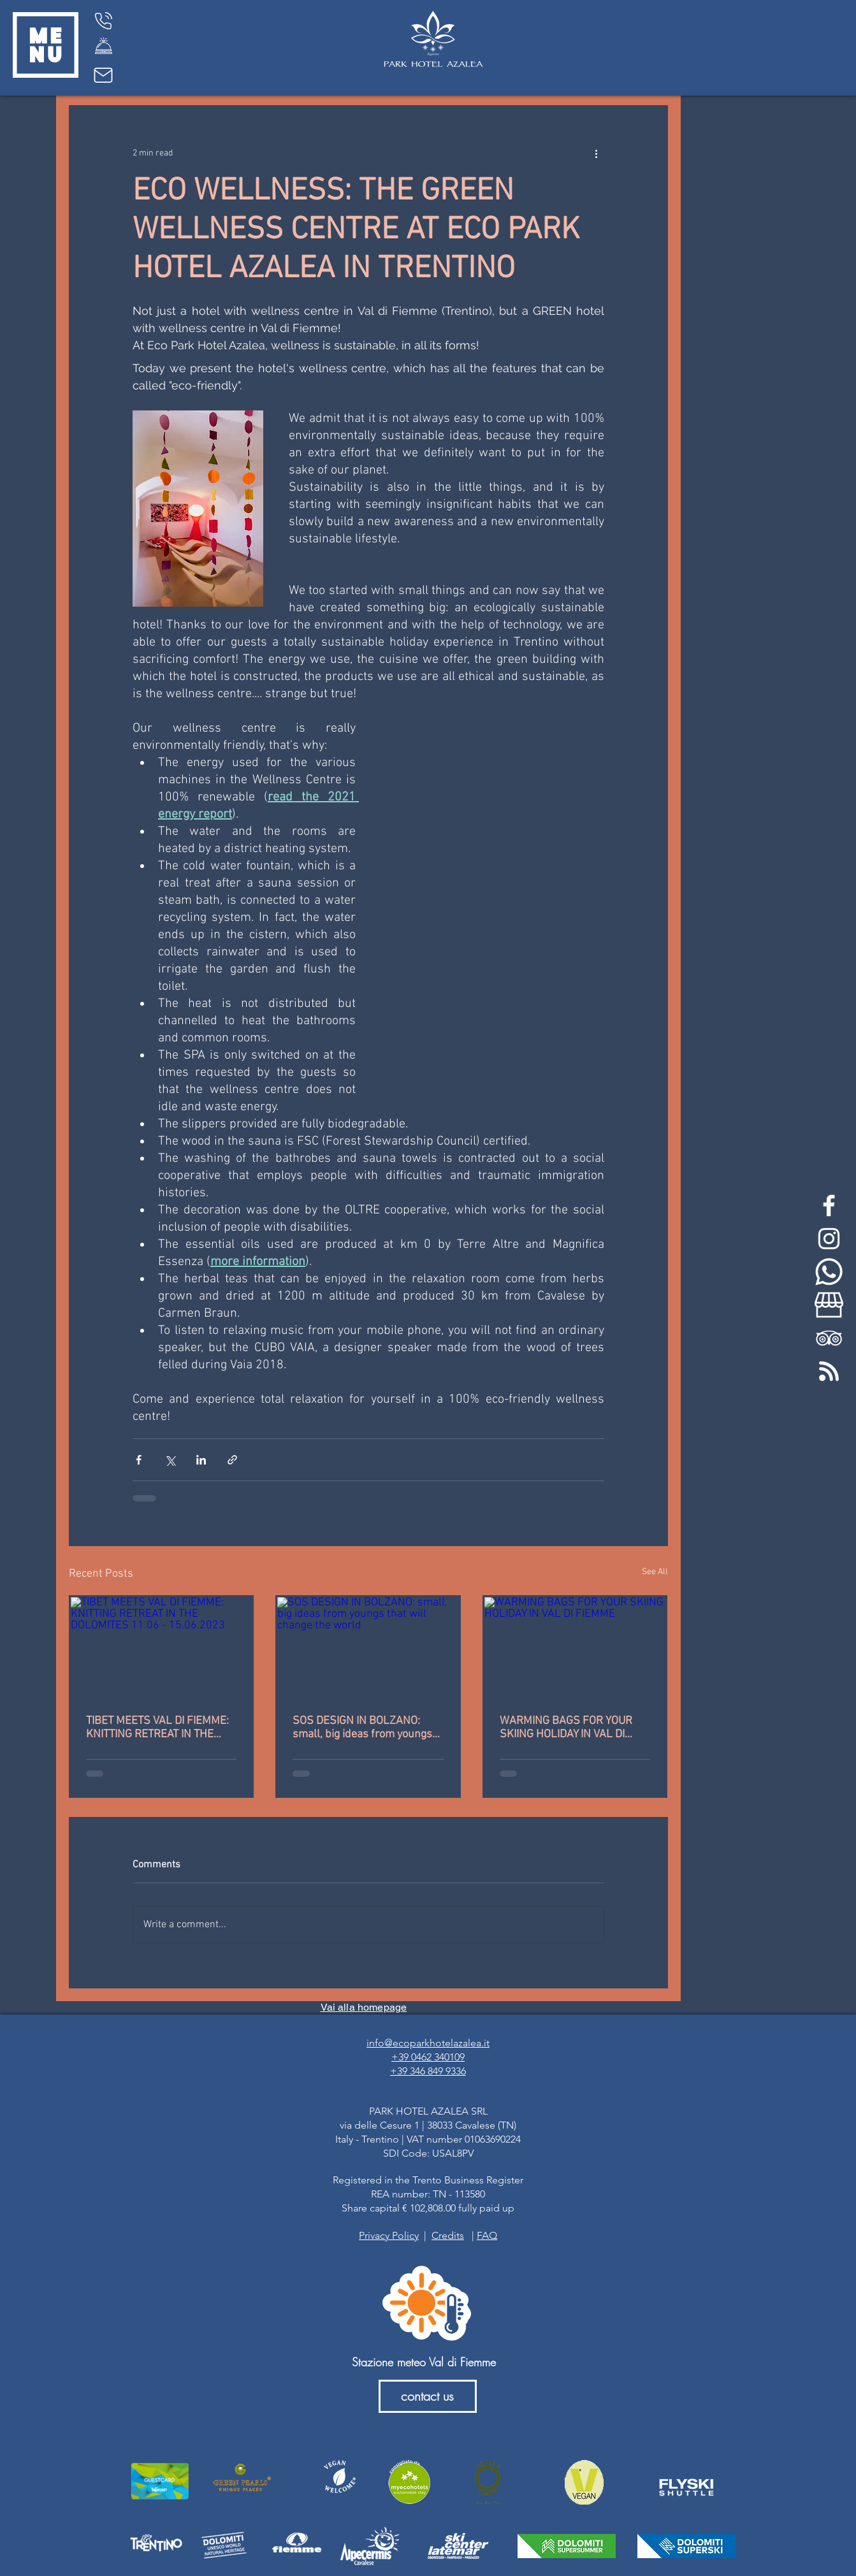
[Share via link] (232, 1460)
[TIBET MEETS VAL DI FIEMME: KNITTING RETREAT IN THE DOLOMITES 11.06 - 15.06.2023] (161, 1648)
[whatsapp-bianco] (829, 1271)
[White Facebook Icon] (829, 1205)
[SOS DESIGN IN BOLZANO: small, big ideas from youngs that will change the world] (368, 1648)
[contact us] (428, 2396)
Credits (448, 2235)
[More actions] (596, 153)
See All (655, 1572)
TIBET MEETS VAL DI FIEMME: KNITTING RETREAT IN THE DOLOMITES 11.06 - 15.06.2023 (157, 1727)
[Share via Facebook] (139, 1460)
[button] (45, 45)
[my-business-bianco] (829, 1305)
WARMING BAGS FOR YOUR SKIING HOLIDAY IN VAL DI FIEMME (566, 1727)
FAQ (487, 2235)
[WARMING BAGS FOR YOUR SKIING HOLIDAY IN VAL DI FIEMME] (575, 1648)
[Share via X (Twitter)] (170, 1460)
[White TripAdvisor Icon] (829, 1338)
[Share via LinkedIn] (201, 1460)
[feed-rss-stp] (829, 1371)
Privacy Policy (389, 2235)
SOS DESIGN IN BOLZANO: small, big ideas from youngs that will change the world (362, 1727)
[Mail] (103, 75)
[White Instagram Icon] (829, 1238)
